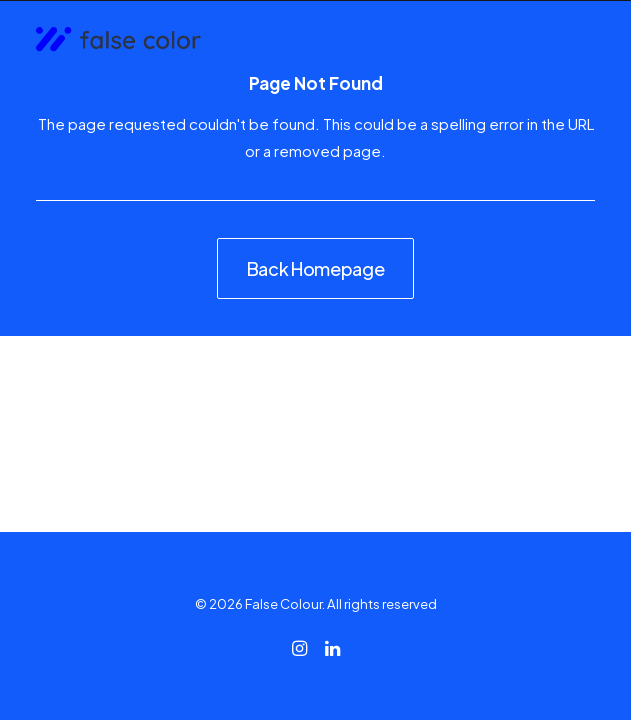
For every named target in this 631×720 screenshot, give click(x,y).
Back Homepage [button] (315, 268)
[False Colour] (118, 40)
